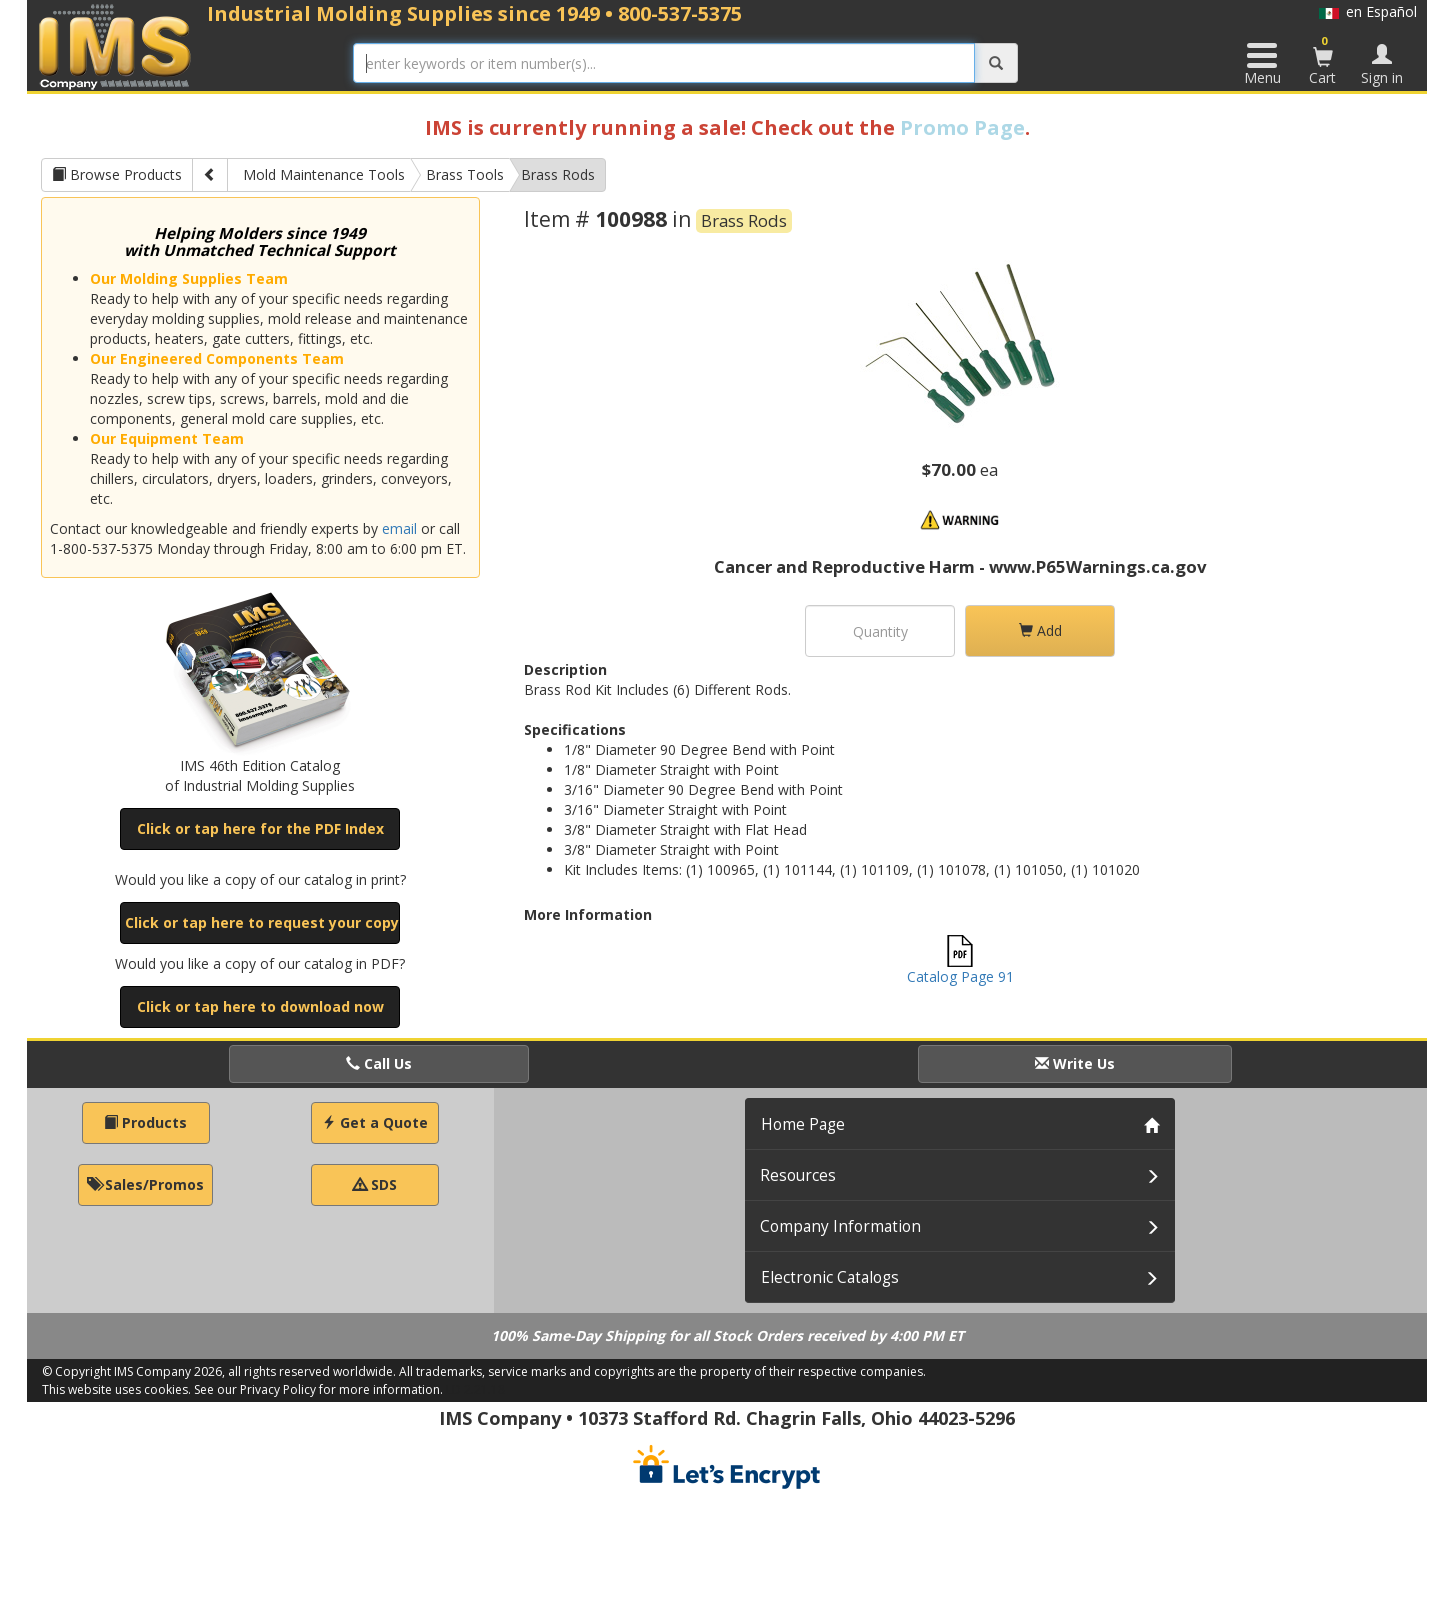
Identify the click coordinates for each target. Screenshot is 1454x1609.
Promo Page (962, 127)
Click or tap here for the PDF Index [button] (260, 828)
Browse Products (117, 174)
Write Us (1075, 1063)
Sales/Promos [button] (145, 1184)
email (399, 528)
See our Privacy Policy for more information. (318, 1389)
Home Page (803, 1124)
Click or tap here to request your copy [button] (262, 922)
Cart (1323, 60)
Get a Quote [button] (375, 1122)
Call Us (379, 1063)
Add (1040, 630)
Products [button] (145, 1122)
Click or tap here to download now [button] (260, 1006)
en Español (1368, 11)
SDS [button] (375, 1184)
